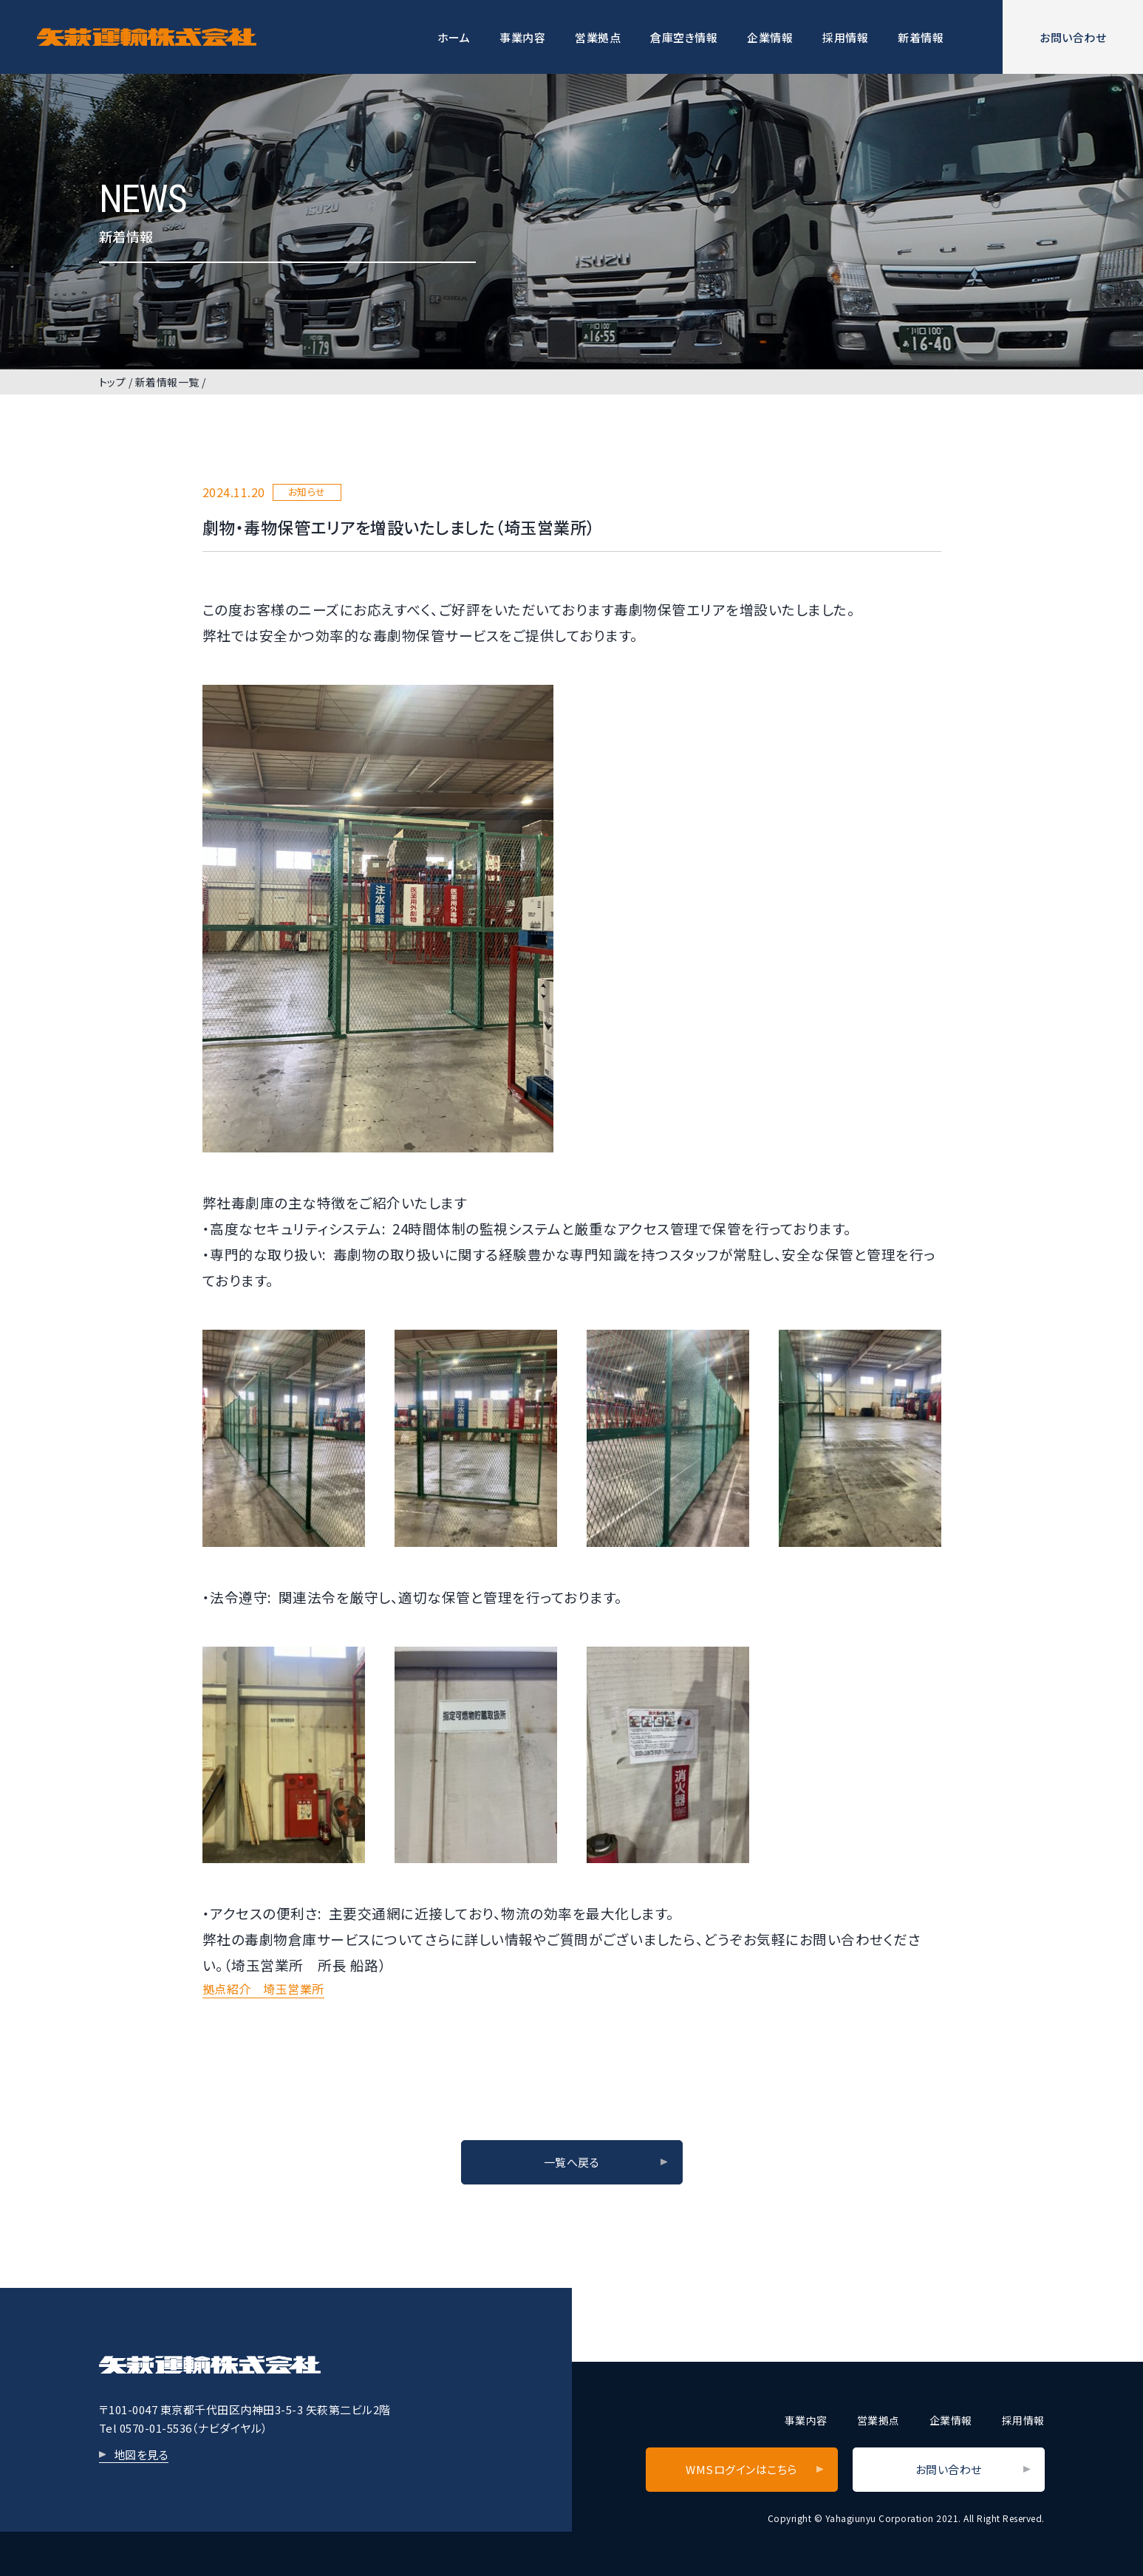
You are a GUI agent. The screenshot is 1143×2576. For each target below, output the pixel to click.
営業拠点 (598, 37)
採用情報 (845, 37)
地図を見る (141, 2454)
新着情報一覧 (167, 382)
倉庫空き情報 (683, 37)
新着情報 (921, 37)
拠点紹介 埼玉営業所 (263, 1989)
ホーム (454, 37)
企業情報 (770, 37)
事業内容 (522, 37)
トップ (112, 382)
